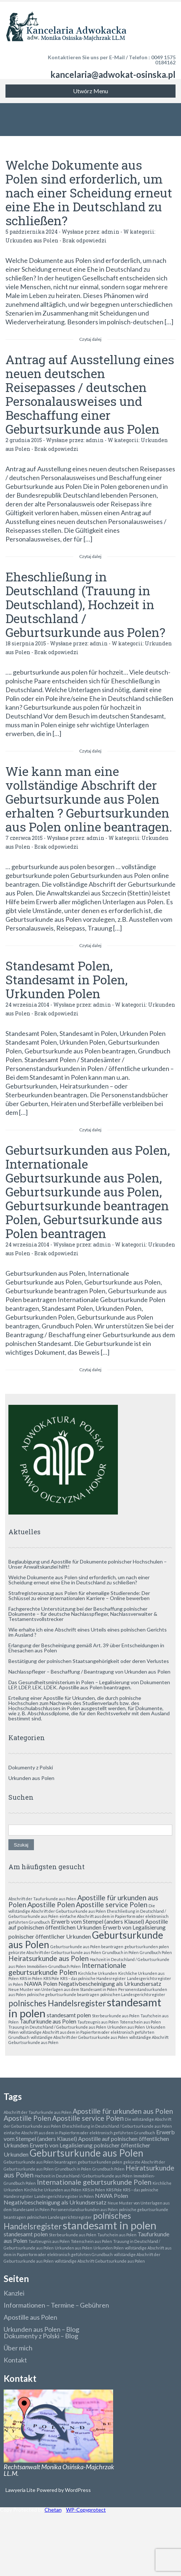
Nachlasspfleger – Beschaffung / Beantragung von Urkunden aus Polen (89, 1671)
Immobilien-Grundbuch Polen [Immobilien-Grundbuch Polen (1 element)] (54, 1966)
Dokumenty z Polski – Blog (41, 2336)
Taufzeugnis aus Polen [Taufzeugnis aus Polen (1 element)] (98, 2021)
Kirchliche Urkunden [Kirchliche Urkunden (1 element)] (97, 1973)
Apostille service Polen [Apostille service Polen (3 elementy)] (111, 1904)
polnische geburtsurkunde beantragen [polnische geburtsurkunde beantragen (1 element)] (63, 1994)
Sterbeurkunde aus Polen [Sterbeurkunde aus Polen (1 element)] (115, 2015)
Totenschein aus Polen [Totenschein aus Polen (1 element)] (140, 2021)
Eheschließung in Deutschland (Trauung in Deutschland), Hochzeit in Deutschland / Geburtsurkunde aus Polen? (85, 604)
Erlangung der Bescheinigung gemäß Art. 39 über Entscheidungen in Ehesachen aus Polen (86, 1647)
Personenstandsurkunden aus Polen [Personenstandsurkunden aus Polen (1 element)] (84, 2209)
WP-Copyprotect (86, 2510)
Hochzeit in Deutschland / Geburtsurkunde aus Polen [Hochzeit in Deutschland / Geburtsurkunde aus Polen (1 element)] (83, 2175)
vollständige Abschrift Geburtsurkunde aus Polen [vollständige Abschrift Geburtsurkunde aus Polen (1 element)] (100, 2261)
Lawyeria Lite (20, 2490)
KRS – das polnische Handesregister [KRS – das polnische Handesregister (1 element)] (93, 1978)
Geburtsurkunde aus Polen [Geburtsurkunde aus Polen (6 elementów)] (86, 2153)
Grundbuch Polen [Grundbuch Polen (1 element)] (156, 1952)
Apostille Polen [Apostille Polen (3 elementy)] (51, 1904)
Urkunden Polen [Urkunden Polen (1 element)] (108, 2247)
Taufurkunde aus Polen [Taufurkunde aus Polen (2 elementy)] (48, 2021)
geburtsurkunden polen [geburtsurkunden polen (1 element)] (146, 1946)
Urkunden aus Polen (31, 240)
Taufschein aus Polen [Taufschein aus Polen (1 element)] (116, 2234)
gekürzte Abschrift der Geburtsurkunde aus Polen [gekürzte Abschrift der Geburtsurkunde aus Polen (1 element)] (54, 1952)
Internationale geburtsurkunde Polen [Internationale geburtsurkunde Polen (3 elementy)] (67, 1968)
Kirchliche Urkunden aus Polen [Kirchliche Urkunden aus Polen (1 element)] (52, 2189)
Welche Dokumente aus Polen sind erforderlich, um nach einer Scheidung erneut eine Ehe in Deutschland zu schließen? (88, 192)
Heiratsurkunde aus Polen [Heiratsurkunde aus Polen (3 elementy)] (48, 1958)
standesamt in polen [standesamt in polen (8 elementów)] (110, 2225)
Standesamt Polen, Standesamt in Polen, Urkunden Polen (66, 979)
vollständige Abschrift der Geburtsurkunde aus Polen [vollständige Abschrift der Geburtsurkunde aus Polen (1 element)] (79, 2037)
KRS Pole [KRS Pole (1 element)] (51, 1978)
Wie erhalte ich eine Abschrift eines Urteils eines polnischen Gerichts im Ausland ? (87, 1632)
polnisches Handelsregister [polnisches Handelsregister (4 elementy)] (57, 2003)
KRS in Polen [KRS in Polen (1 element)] (31, 1978)
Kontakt (15, 2360)
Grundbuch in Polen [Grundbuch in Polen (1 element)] (120, 1952)
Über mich (18, 2348)
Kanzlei (14, 2293)
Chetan (53, 2510)
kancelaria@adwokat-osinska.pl (113, 74)
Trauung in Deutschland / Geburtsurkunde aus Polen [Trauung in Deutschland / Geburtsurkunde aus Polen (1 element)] (57, 2027)
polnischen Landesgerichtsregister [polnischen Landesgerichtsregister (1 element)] (132, 1994)
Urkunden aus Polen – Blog (41, 2329)
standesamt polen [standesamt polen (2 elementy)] (69, 2014)
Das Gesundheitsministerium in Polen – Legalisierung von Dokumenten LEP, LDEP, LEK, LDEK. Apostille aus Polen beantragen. (89, 1684)
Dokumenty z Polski (30, 1767)
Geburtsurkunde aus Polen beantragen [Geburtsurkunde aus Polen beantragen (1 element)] (86, 1946)
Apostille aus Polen (30, 2317)
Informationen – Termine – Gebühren (56, 2305)
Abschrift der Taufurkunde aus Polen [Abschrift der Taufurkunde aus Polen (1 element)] (42, 1898)
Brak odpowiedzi (84, 240)
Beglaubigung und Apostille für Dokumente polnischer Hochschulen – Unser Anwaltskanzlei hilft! (87, 1564)
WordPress (77, 2490)
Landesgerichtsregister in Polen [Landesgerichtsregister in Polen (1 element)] (64, 2196)
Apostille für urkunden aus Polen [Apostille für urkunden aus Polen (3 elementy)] (123, 2111)
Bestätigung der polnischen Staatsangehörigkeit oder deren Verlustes (88, 1661)
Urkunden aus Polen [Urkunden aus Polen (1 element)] (126, 2027)
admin (110, 231)
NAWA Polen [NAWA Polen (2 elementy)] (40, 1983)
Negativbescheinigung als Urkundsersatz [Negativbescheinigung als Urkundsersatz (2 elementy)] (109, 1983)
